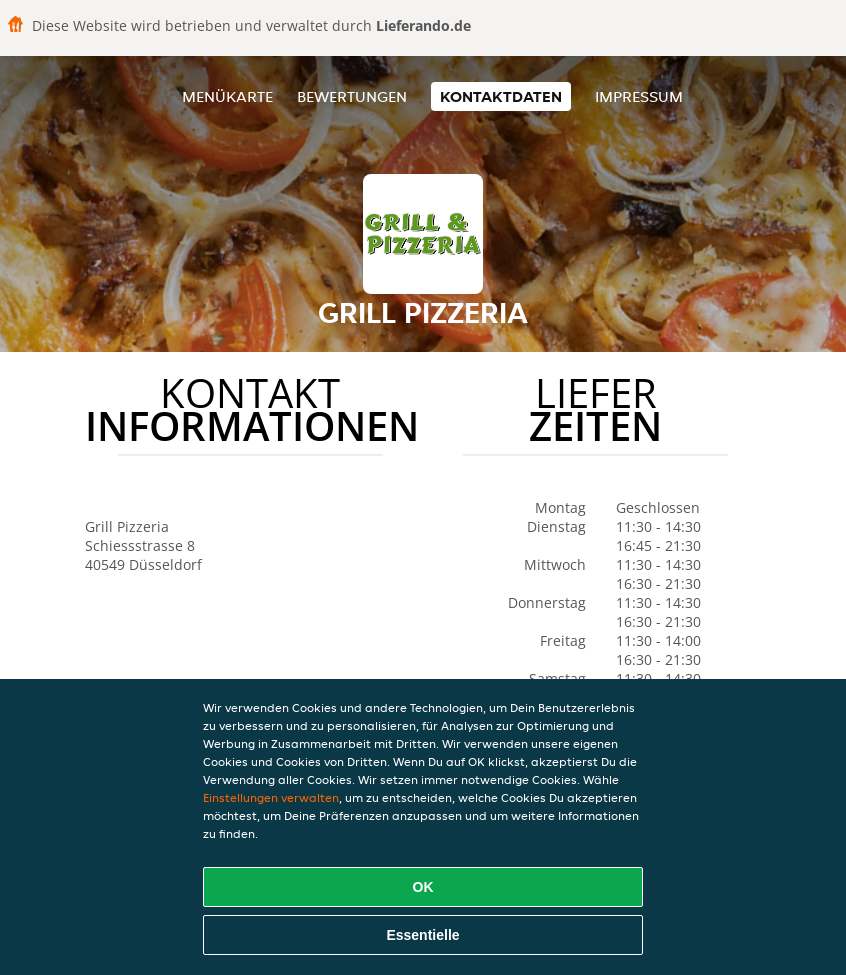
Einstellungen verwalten (271, 797)
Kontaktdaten (501, 96)
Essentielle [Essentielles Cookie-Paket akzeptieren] (422, 935)
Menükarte (227, 96)
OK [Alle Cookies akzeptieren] (423, 887)
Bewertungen (352, 96)
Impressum (639, 96)
